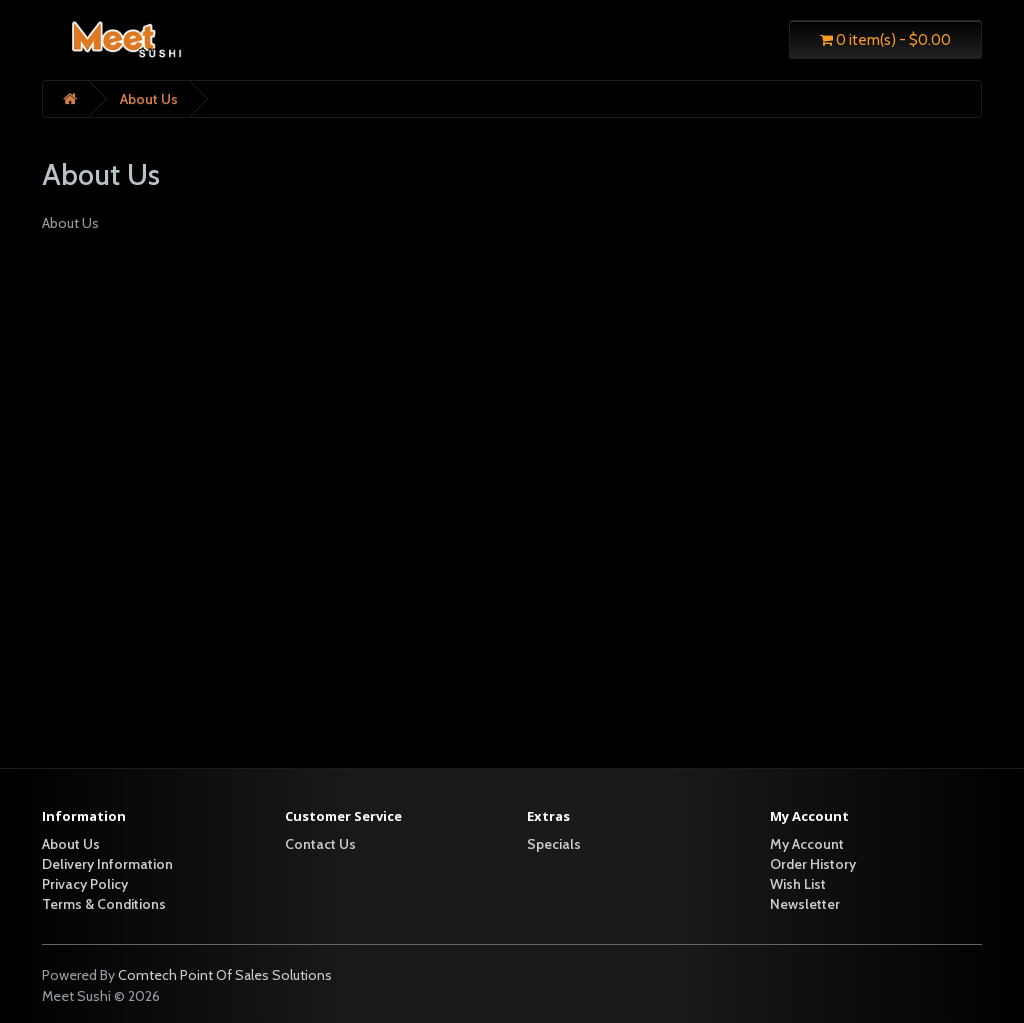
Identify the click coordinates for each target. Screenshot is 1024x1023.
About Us (149, 99)
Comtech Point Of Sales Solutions (225, 975)
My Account (807, 844)
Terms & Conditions (104, 904)
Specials (554, 844)
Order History (813, 864)
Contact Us (320, 844)
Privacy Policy (85, 884)
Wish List (798, 884)
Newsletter (805, 904)
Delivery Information (107, 864)
